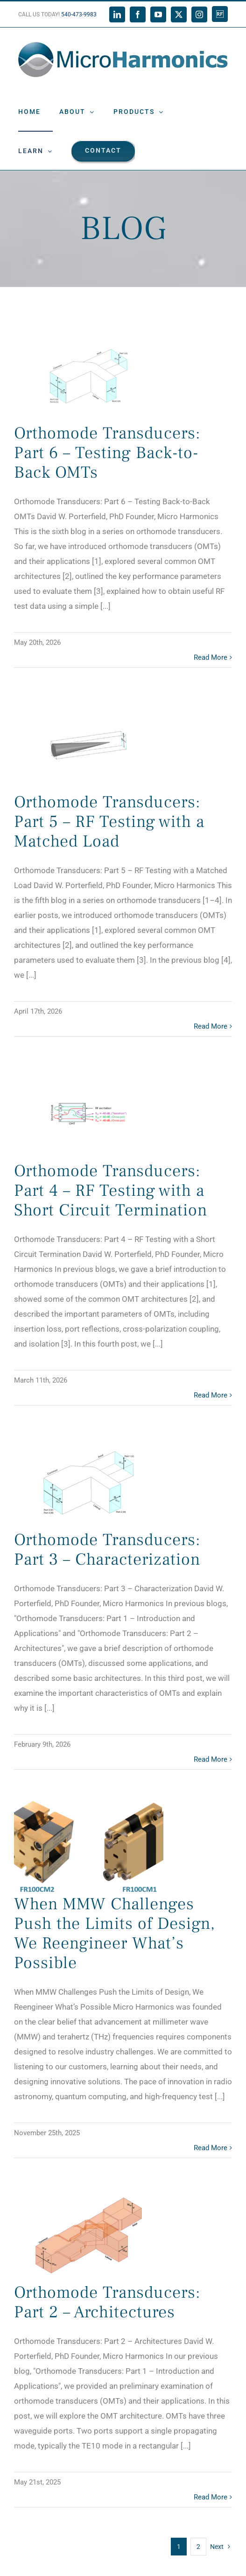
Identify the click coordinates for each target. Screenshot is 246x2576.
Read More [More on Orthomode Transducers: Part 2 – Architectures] (210, 2497)
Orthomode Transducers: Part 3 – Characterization (107, 1549)
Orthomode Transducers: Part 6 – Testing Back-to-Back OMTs (107, 453)
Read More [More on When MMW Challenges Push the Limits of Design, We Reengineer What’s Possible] (210, 2148)
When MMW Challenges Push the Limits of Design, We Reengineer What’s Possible (114, 1933)
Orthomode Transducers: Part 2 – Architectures (107, 2302)
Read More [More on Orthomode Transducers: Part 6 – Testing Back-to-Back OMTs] (210, 657)
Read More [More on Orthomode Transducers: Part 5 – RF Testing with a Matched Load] (210, 1026)
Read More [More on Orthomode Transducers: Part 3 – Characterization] (210, 1759)
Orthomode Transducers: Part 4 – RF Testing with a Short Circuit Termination (110, 1190)
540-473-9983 (79, 14)
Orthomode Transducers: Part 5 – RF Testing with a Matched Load (109, 821)
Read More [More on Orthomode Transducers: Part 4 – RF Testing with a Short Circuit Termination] (210, 1395)
